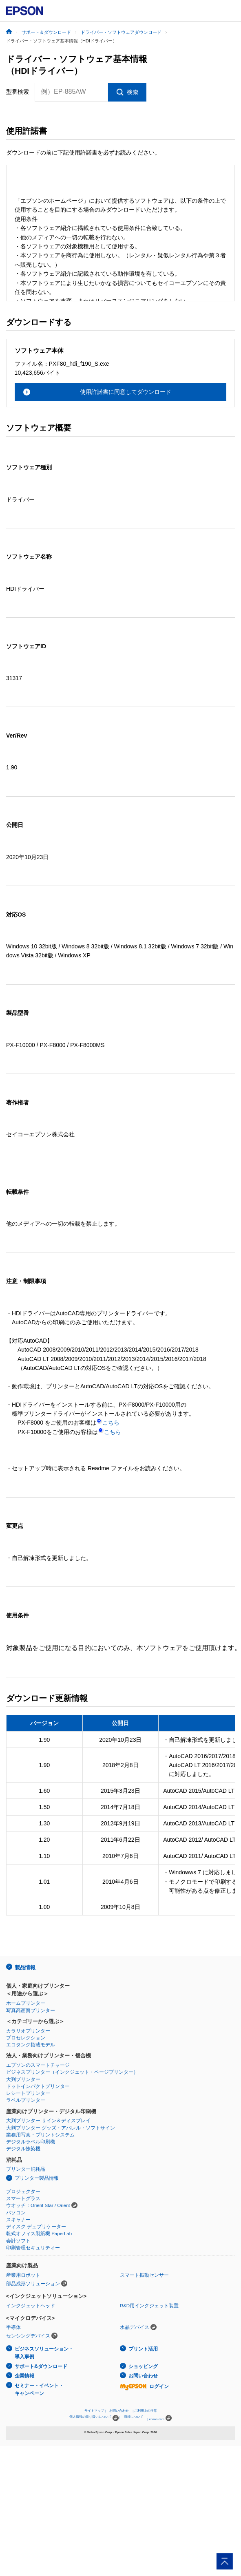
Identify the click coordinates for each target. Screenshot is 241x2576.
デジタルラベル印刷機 (30, 2141)
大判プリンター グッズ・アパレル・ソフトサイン (60, 2127)
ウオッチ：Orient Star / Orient (38, 2205)
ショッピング (143, 2366)
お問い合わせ (143, 2376)
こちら (107, 1422)
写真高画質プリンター (30, 2010)
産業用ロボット (23, 2275)
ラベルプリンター (25, 2100)
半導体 (13, 2327)
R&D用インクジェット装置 (149, 2305)
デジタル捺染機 (23, 2148)
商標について (134, 2417)
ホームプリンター (25, 2003)
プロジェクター (23, 2191)
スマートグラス (23, 2198)
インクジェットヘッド (30, 2305)
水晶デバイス (134, 2327)
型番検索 (17, 91)
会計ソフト (18, 2240)
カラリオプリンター (28, 2030)
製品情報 (25, 1967)
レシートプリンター (28, 2093)
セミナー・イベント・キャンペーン (39, 2389)
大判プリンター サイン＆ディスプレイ (48, 2120)
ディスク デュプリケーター (36, 2226)
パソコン (16, 2212)
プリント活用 (143, 2349)
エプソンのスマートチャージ (38, 2065)
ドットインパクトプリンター (38, 2086)
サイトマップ (94, 2411)
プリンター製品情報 (37, 2178)
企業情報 (24, 2376)
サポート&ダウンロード (41, 2366)
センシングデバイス (28, 2335)
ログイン (144, 2386)
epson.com (156, 2419)
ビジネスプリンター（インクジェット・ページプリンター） (72, 2072)
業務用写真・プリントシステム (40, 2134)
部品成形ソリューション (33, 2283)
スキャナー (18, 2219)
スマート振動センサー (144, 2275)
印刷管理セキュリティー (33, 2247)
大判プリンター (23, 2079)
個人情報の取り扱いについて (94, 2418)
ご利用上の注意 (145, 2411)
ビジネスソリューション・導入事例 (44, 2352)
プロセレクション (25, 2037)
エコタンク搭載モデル (30, 2044)
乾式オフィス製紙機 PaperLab (39, 2233)
